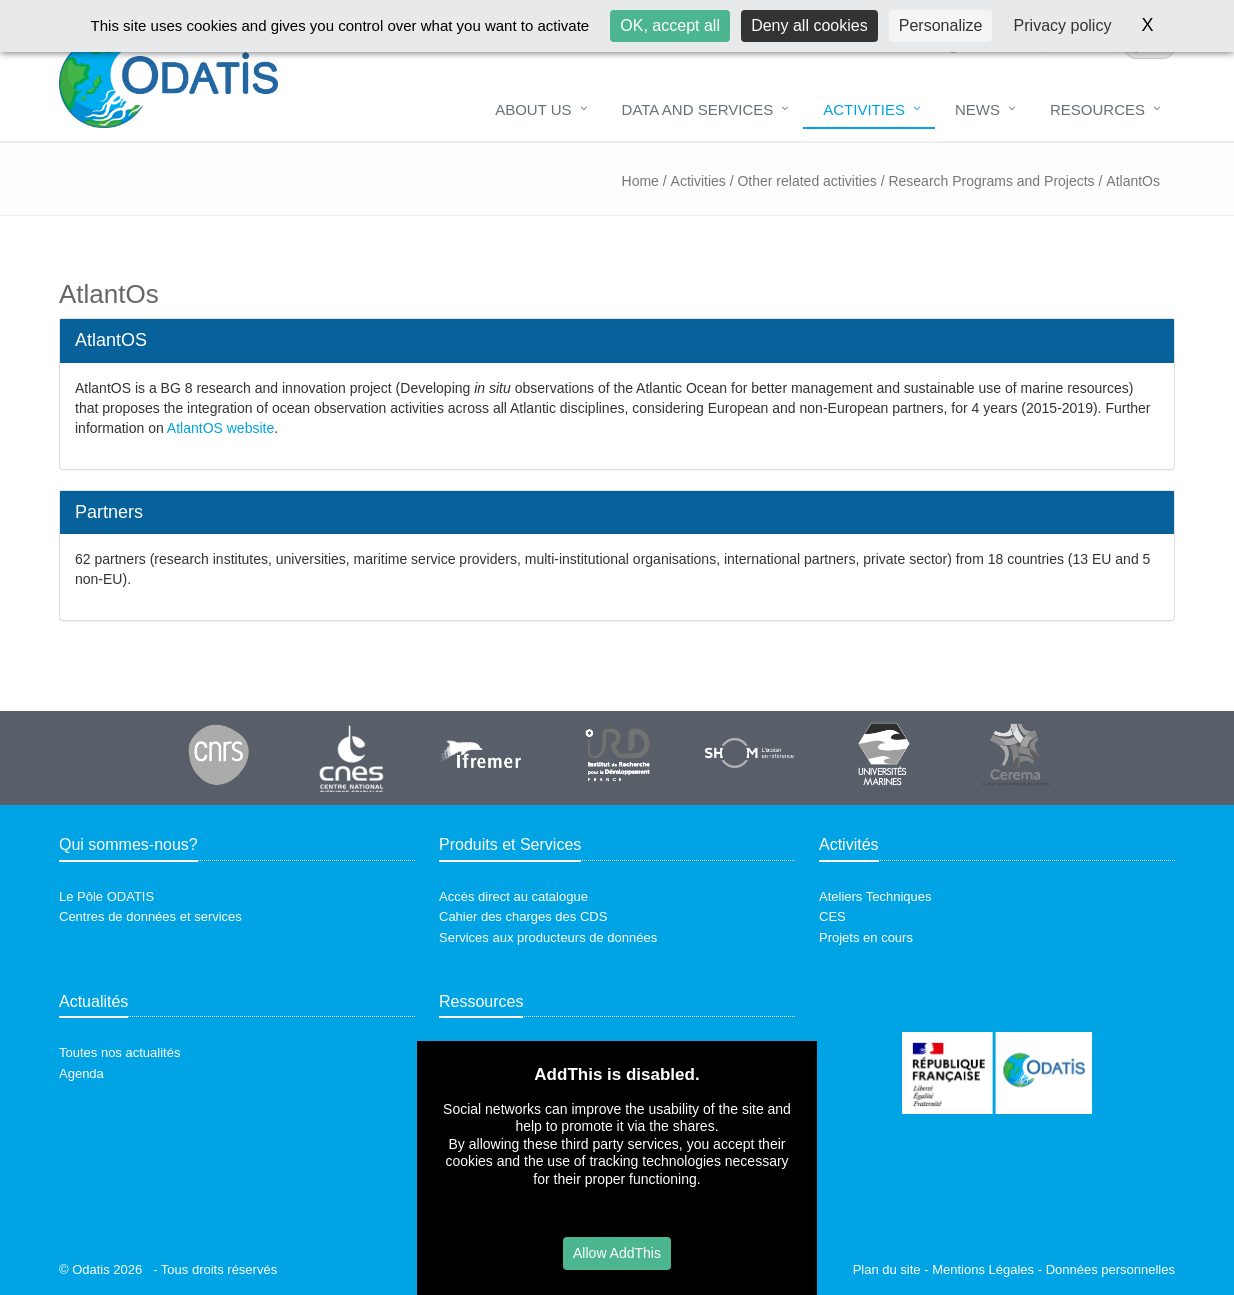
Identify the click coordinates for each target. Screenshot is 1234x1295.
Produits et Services (510, 844)
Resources (1097, 109)
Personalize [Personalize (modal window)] (941, 25)
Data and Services (698, 109)
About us (533, 109)
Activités (849, 844)
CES (832, 916)
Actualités (93, 1001)
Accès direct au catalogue (513, 896)
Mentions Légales (983, 1269)
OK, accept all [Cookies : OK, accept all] (670, 25)
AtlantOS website (220, 428)
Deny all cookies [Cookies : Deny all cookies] (809, 25)
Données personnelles (1110, 1269)
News (977, 109)
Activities (864, 109)
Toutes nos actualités (119, 1052)
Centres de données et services (150, 916)
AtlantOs (1133, 181)
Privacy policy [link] (1063, 25)
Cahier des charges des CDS (523, 916)
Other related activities (806, 181)
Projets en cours (866, 937)
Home (640, 181)
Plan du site (887, 1269)
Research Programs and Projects (991, 181)
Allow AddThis (617, 1253)
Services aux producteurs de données (548, 937)
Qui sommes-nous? (128, 844)
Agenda (81, 1073)
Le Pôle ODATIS (106, 896)
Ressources (481, 1001)
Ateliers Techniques (875, 896)
